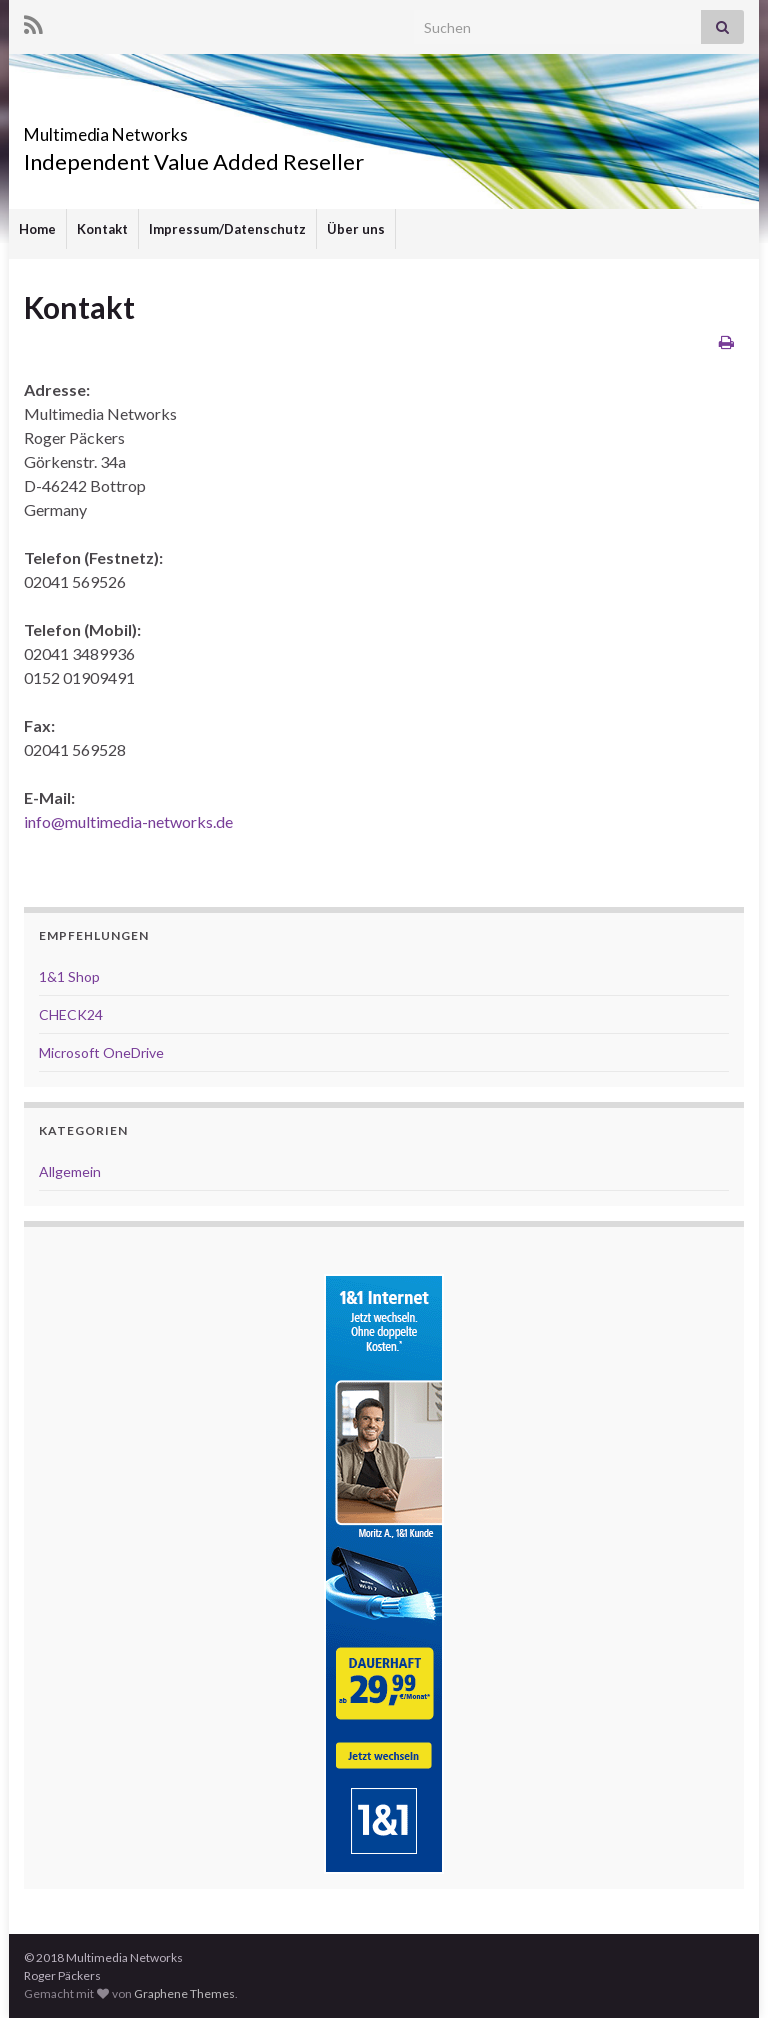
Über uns (356, 229)
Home (37, 229)
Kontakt (102, 229)
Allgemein (70, 1171)
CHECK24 (71, 1014)
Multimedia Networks (165, 128)
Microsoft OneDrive (101, 1052)
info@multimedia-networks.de (128, 821)
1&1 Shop (69, 976)
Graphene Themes (184, 1993)
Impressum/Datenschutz (227, 229)
